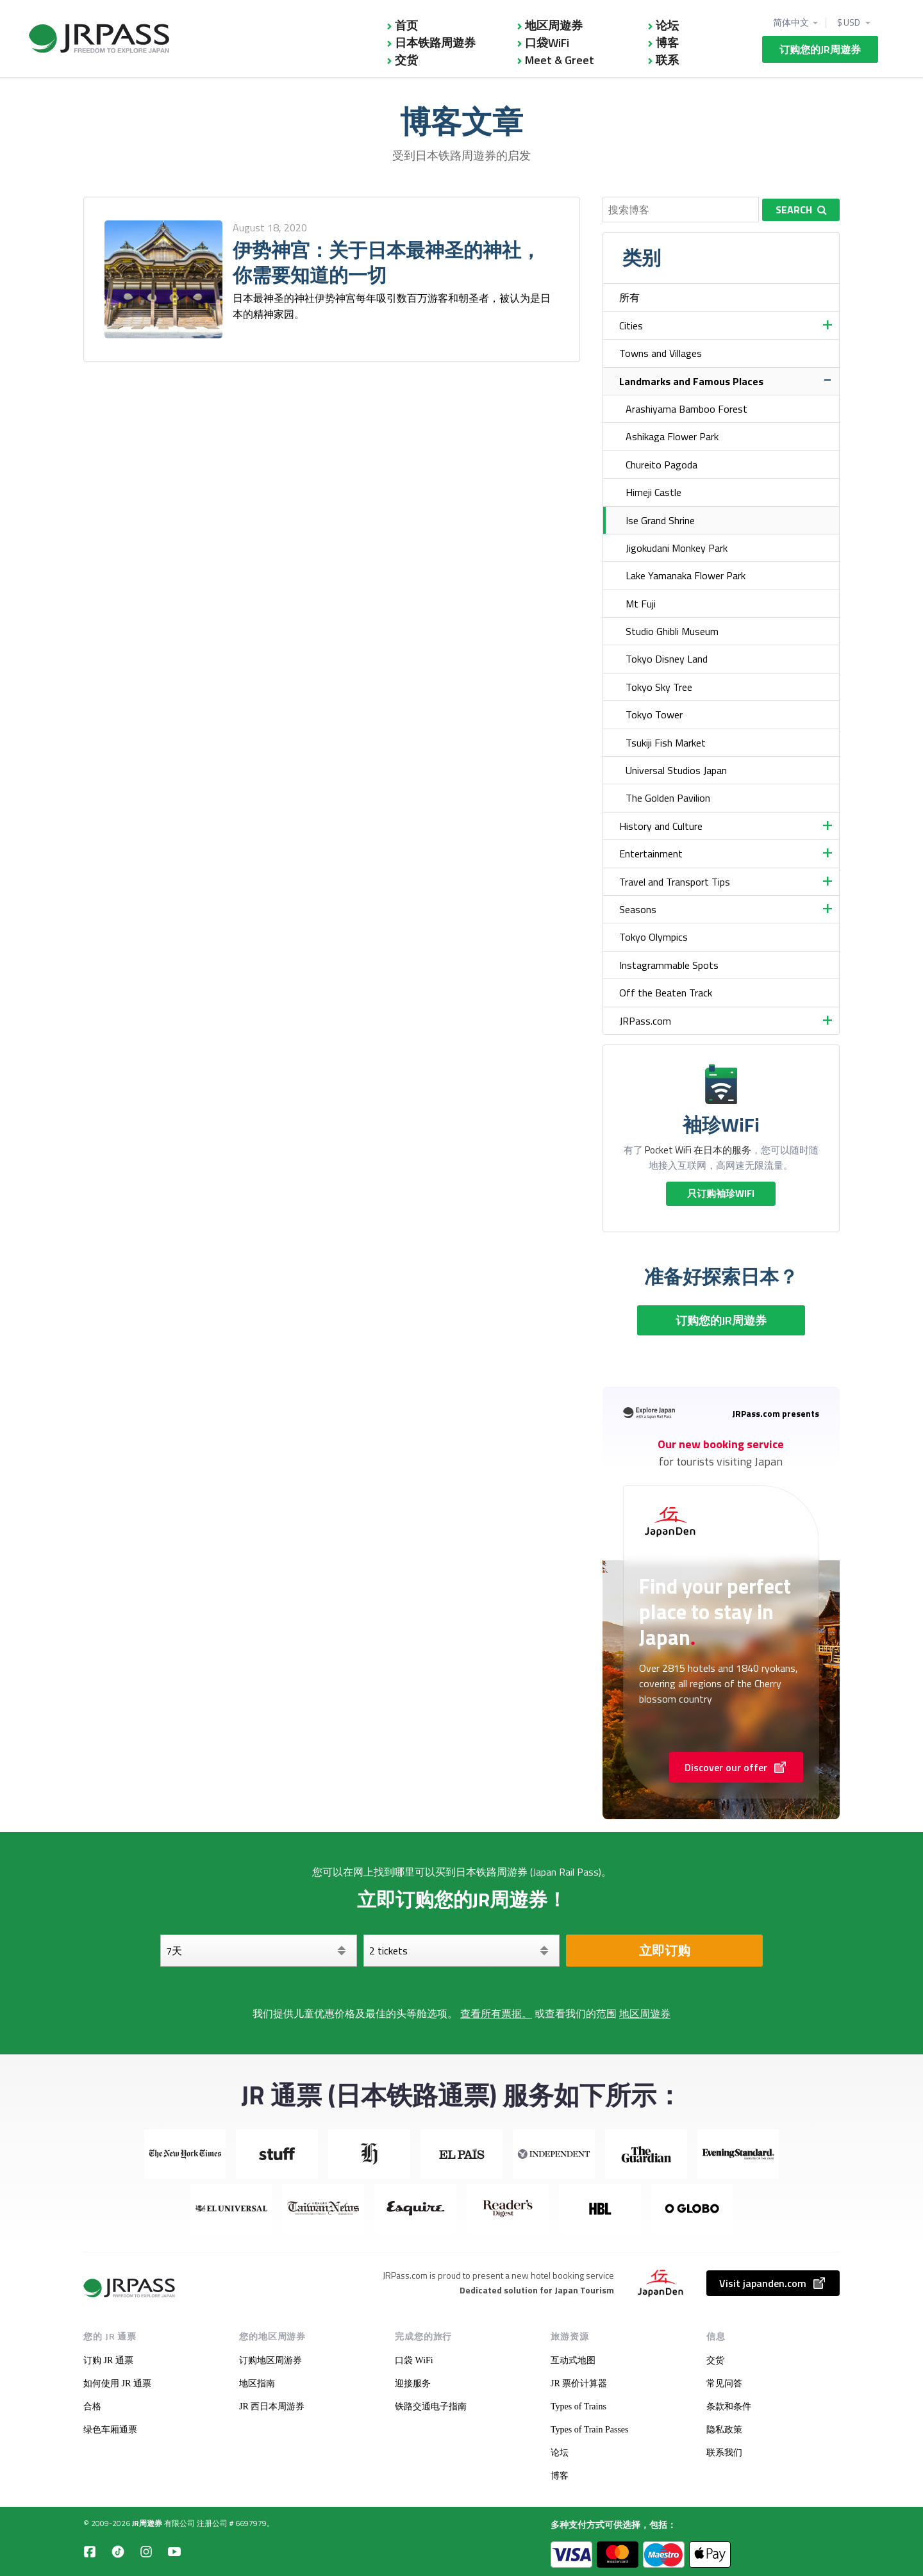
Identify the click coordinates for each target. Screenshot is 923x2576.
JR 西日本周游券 (271, 2406)
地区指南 (257, 2383)
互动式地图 (573, 2360)
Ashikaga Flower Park (672, 436)
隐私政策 (724, 2429)
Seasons (637, 909)
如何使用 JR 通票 (117, 2383)
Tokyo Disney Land (667, 658)
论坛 (667, 25)
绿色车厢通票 (110, 2429)
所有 (629, 297)
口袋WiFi (547, 42)
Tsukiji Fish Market (666, 742)
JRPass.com (645, 1020)
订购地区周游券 (270, 2360)
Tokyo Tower (654, 714)
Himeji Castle (653, 492)
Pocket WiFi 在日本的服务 (698, 1150)
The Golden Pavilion (668, 797)
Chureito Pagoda (661, 464)
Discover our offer (736, 1767)
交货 (406, 60)
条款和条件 (728, 2406)
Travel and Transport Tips (674, 881)
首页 (406, 25)
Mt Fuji (641, 603)
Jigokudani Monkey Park (677, 548)
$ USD (849, 22)
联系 (667, 60)
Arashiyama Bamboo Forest (686, 409)
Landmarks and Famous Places (691, 381)
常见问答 (724, 2383)
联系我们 (724, 2452)
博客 (667, 42)
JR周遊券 (147, 2523)
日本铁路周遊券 (435, 42)
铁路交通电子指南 (431, 2406)
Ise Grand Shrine (660, 520)
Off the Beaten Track (665, 992)
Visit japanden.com (773, 2283)
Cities (631, 325)
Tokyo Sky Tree (659, 687)
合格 (92, 2406)
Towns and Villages (660, 353)
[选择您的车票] (461, 1951)
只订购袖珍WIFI (720, 1193)
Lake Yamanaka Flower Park (685, 575)
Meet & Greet (559, 60)
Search (801, 209)
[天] (258, 1951)
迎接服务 (413, 2383)
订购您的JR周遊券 (820, 49)
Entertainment (651, 853)
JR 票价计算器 (579, 2383)
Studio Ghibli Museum (672, 631)
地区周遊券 (554, 25)
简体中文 (791, 22)
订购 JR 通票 (108, 2360)
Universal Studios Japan (676, 770)
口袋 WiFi (414, 2360)
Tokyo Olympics (653, 937)
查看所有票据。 (496, 2013)
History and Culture (661, 826)
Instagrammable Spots (669, 965)
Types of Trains (578, 2406)
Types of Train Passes (590, 2429)
